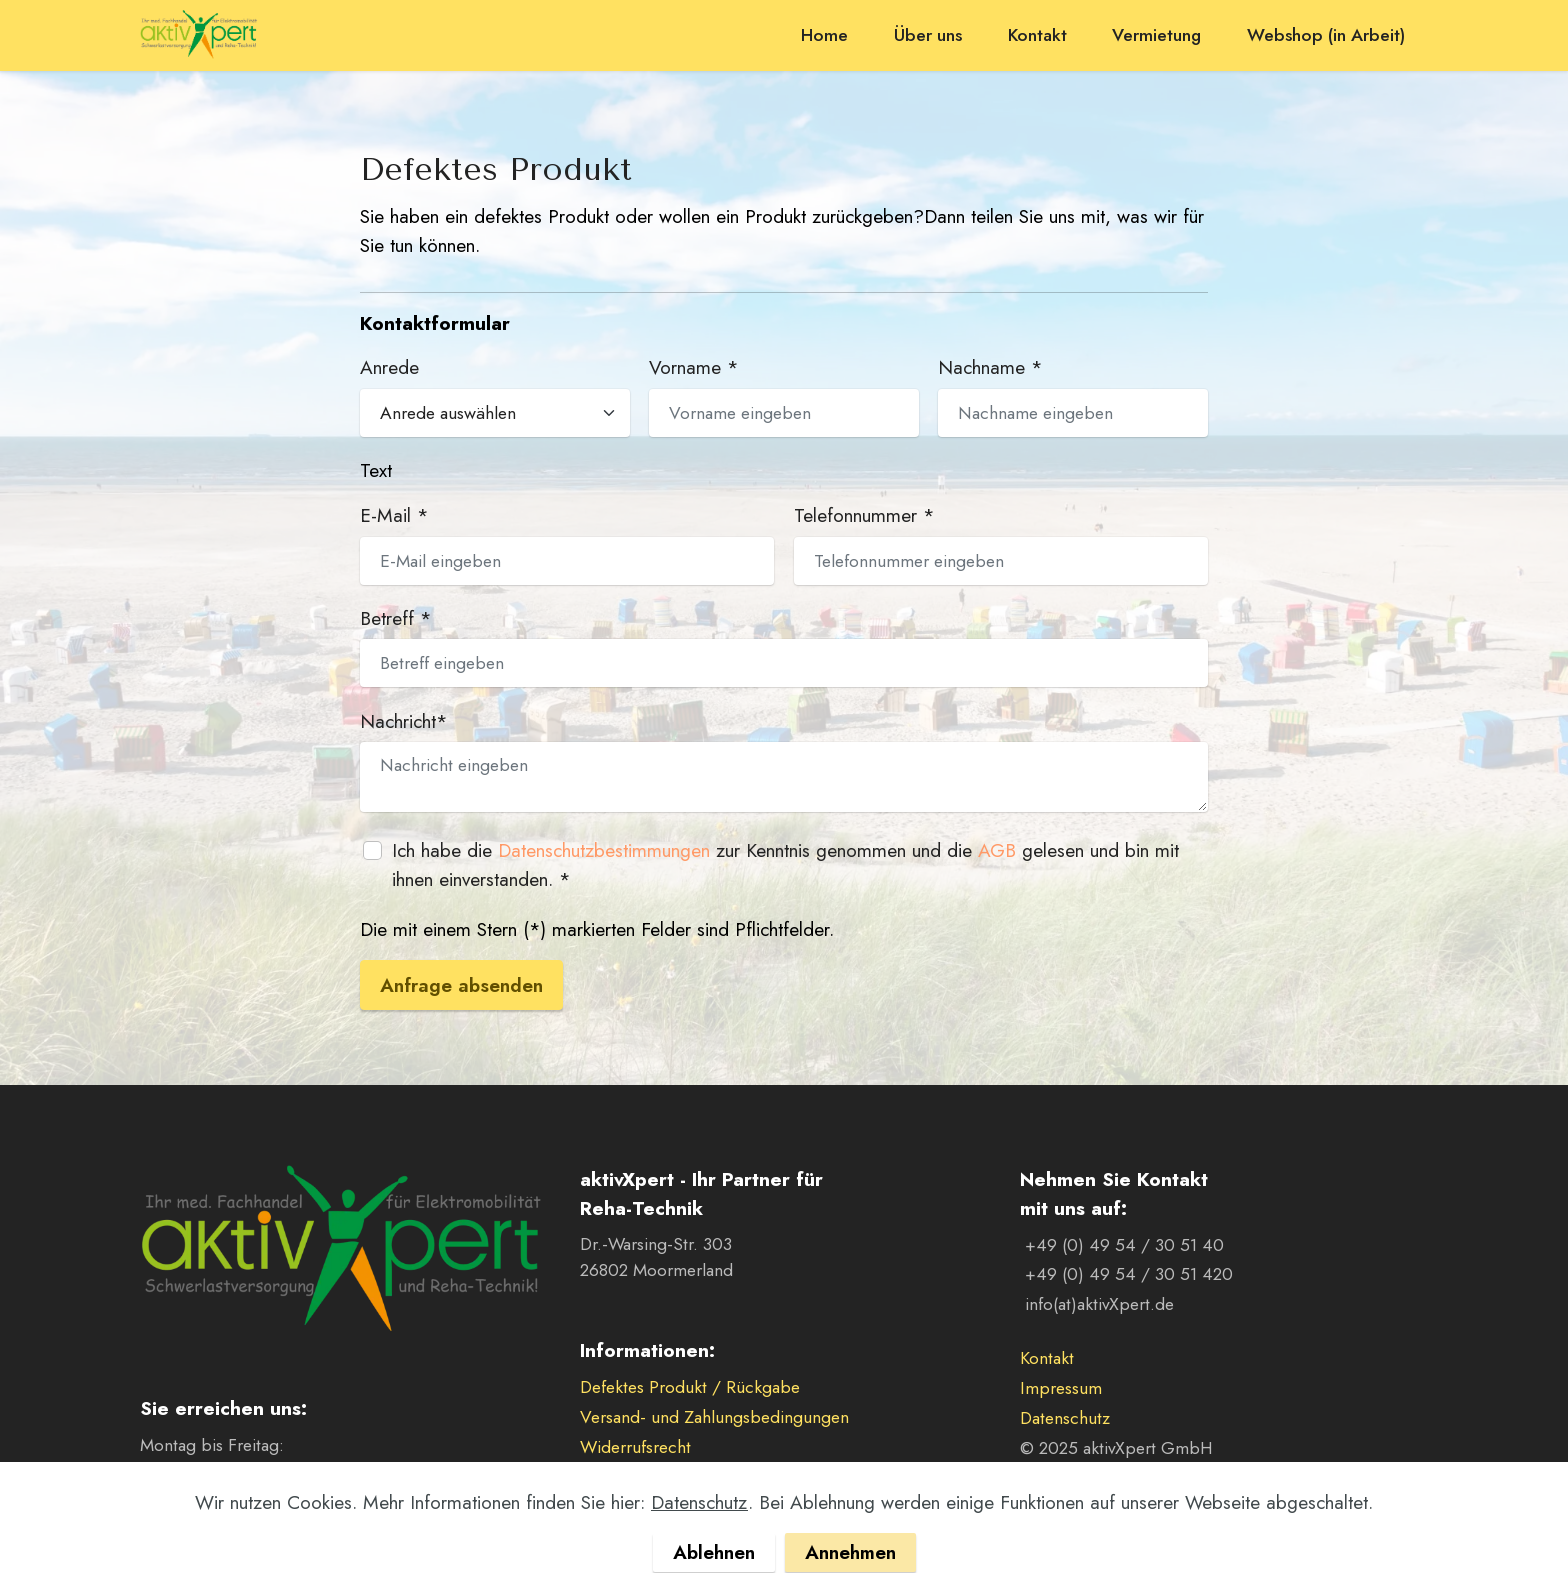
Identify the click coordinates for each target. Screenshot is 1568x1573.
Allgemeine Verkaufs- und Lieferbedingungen (748, 1477)
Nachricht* (404, 721)
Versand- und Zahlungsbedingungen (714, 1417)
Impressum (1061, 1388)
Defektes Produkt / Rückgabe (690, 1387)
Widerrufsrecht (635, 1447)
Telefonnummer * (864, 515)
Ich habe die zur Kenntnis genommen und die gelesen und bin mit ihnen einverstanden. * (785, 864)
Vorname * (694, 367)
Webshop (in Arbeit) (1326, 35)
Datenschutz (1065, 1418)
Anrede (389, 367)
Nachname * (990, 367)
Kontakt (1037, 35)
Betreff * (396, 618)
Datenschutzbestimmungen (604, 850)
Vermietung (1156, 35)
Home (824, 35)
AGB (997, 850)
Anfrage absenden (461, 985)
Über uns (928, 35)
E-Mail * (394, 515)
